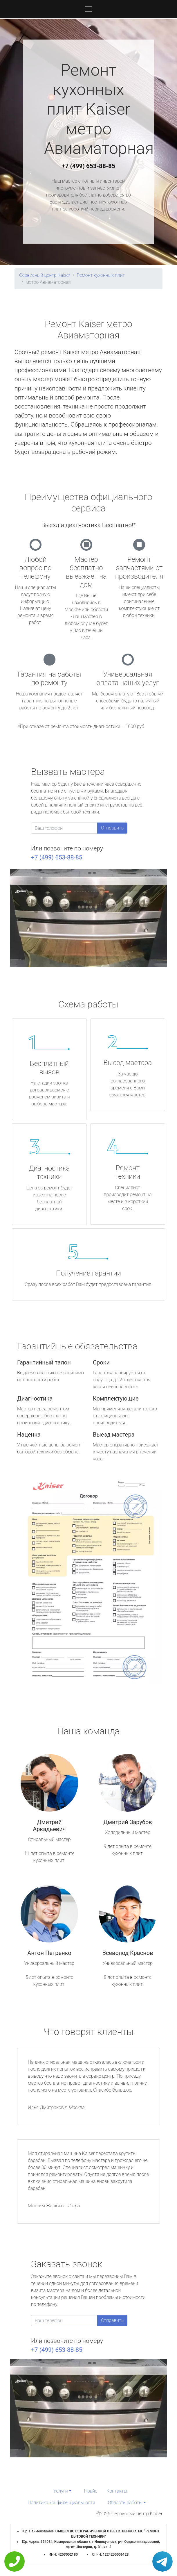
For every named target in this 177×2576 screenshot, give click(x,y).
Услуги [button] (60, 2491)
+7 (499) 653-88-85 (88, 166)
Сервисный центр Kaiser (44, 275)
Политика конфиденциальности (61, 2502)
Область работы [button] (125, 2502)
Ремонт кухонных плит (101, 275)
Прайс (90, 2491)
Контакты (116, 2491)
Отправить (112, 828)
